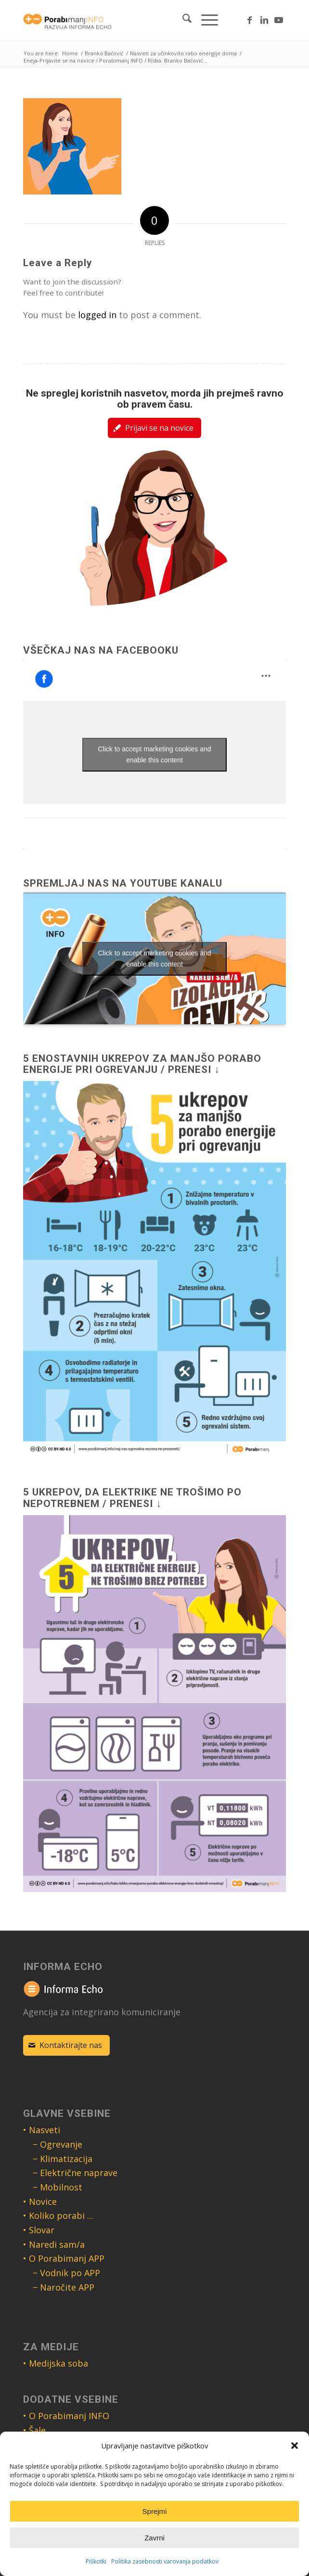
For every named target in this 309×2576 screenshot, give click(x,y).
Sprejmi (154, 2511)
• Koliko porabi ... (58, 2215)
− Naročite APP (63, 2287)
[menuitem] (182, 19)
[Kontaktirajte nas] (66, 2045)
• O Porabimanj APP (63, 2258)
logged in (97, 315)
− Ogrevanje (57, 2144)
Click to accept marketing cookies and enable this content (154, 754)
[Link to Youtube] (278, 20)
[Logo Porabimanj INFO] (128, 19)
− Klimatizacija (62, 2158)
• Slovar (38, 2230)
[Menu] (205, 19)
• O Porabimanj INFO (66, 2415)
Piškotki (96, 2561)
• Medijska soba (55, 2363)
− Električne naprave (75, 2172)
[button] (294, 2445)
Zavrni (154, 2538)
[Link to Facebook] (250, 20)
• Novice (40, 2201)
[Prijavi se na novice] (154, 428)
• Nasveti (41, 2130)
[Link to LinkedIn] (264, 20)
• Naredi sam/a (54, 2244)
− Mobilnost (57, 2187)
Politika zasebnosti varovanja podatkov (165, 2561)
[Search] (182, 19)
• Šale (34, 2430)
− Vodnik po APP (66, 2273)
